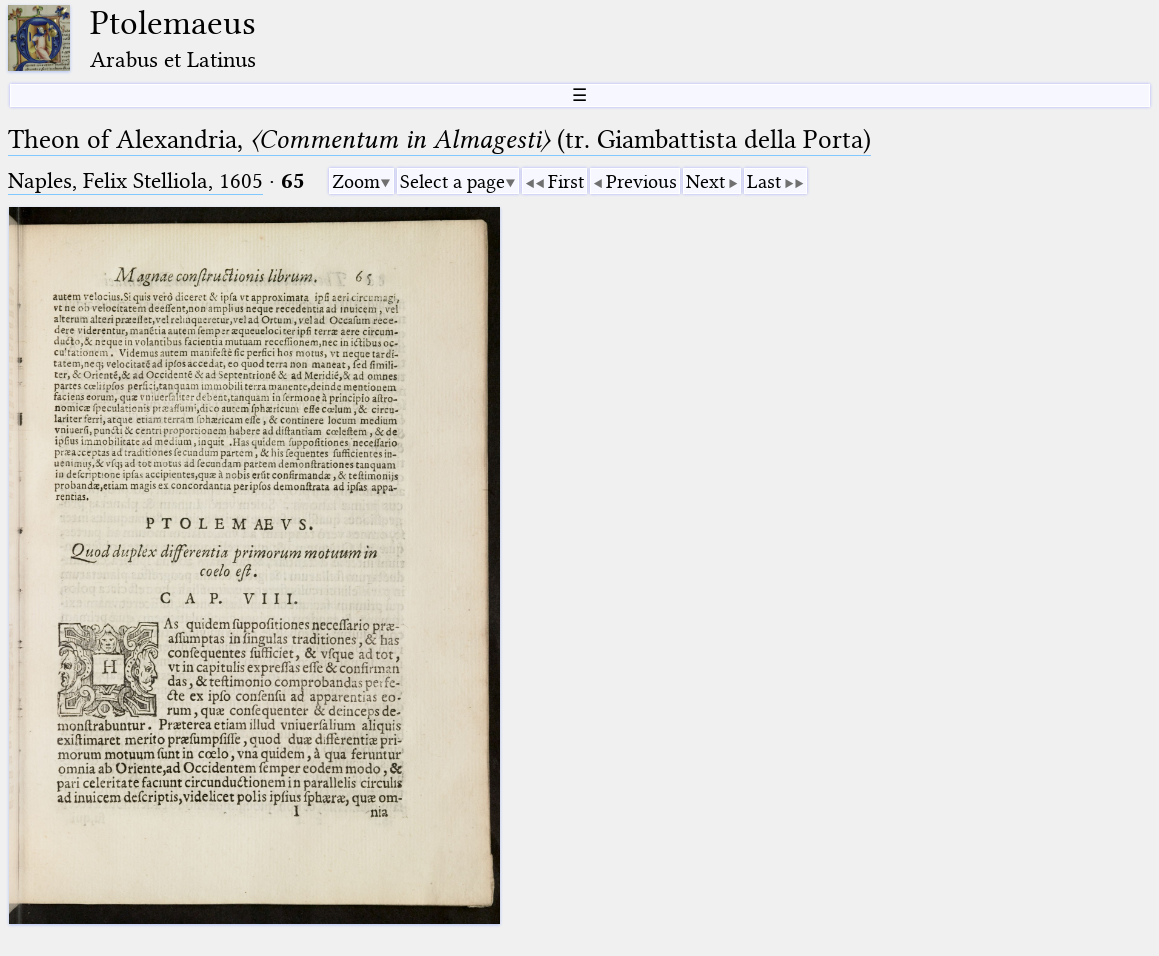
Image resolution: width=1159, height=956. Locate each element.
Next (705, 181)
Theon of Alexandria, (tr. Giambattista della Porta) (439, 139)
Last (764, 181)
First (566, 181)
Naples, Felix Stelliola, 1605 (135, 180)
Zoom (356, 181)
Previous (641, 181)
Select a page (452, 181)
